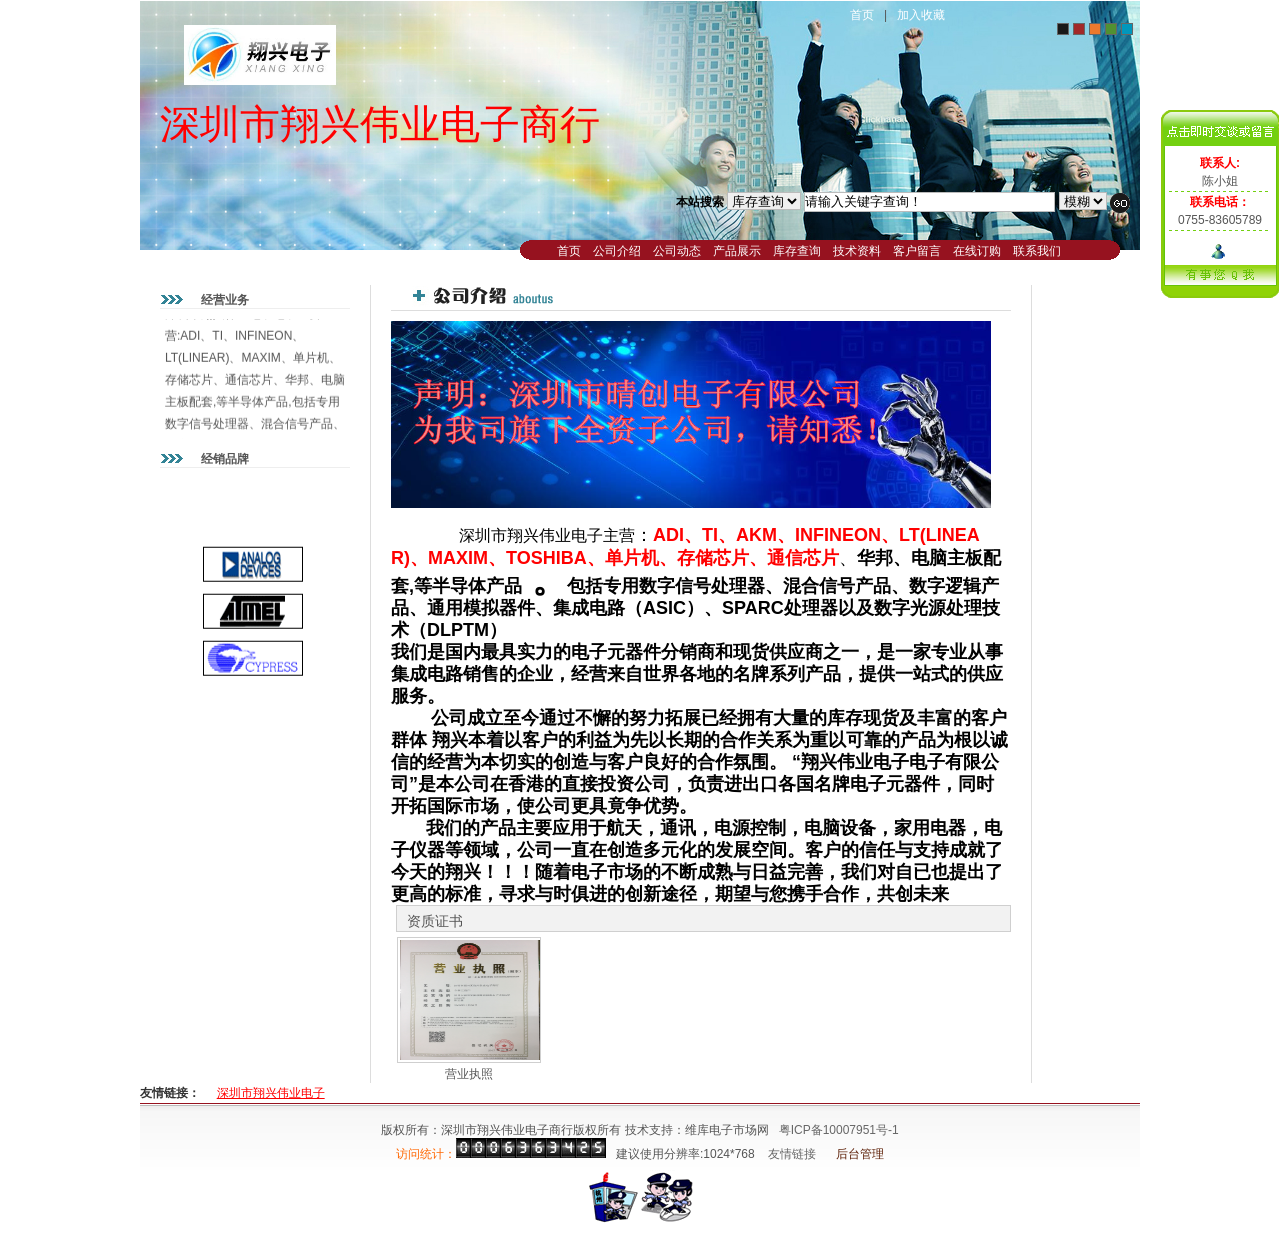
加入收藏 (921, 15)
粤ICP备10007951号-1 (839, 1130)
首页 (862, 15)
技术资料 (857, 251)
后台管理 (860, 1154)
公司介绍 (617, 251)
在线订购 (977, 251)
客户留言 (917, 251)
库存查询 (797, 251)
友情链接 (792, 1154)
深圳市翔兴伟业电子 (271, 1093)
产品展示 (737, 251)
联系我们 (1037, 251)
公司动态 (677, 251)
